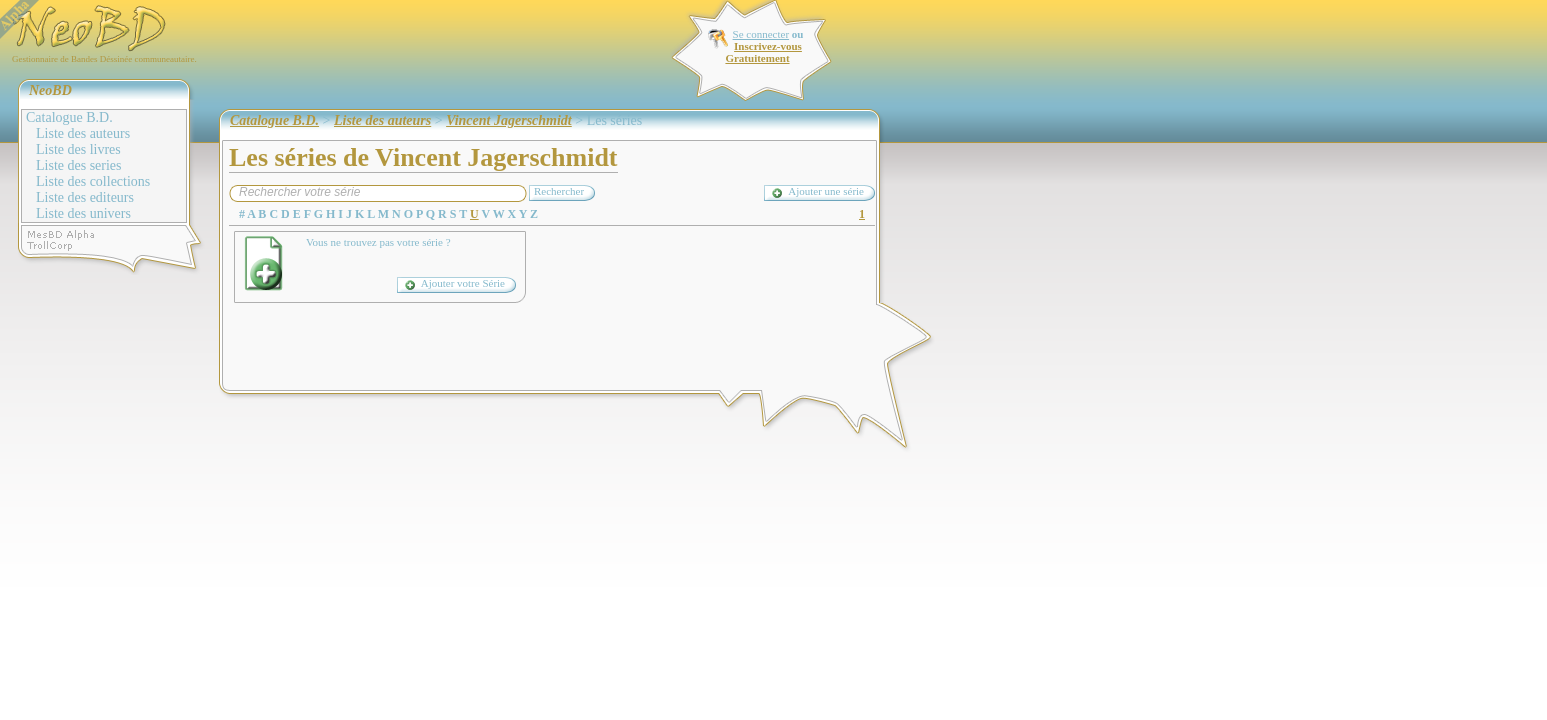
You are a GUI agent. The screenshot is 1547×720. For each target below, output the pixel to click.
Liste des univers (83, 213)
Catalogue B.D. (69, 117)
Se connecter (761, 34)
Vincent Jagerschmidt (509, 120)
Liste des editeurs (85, 197)
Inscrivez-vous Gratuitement (763, 52)
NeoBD (50, 90)
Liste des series (79, 165)
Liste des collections (93, 181)
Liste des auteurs (83, 133)
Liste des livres (78, 149)
